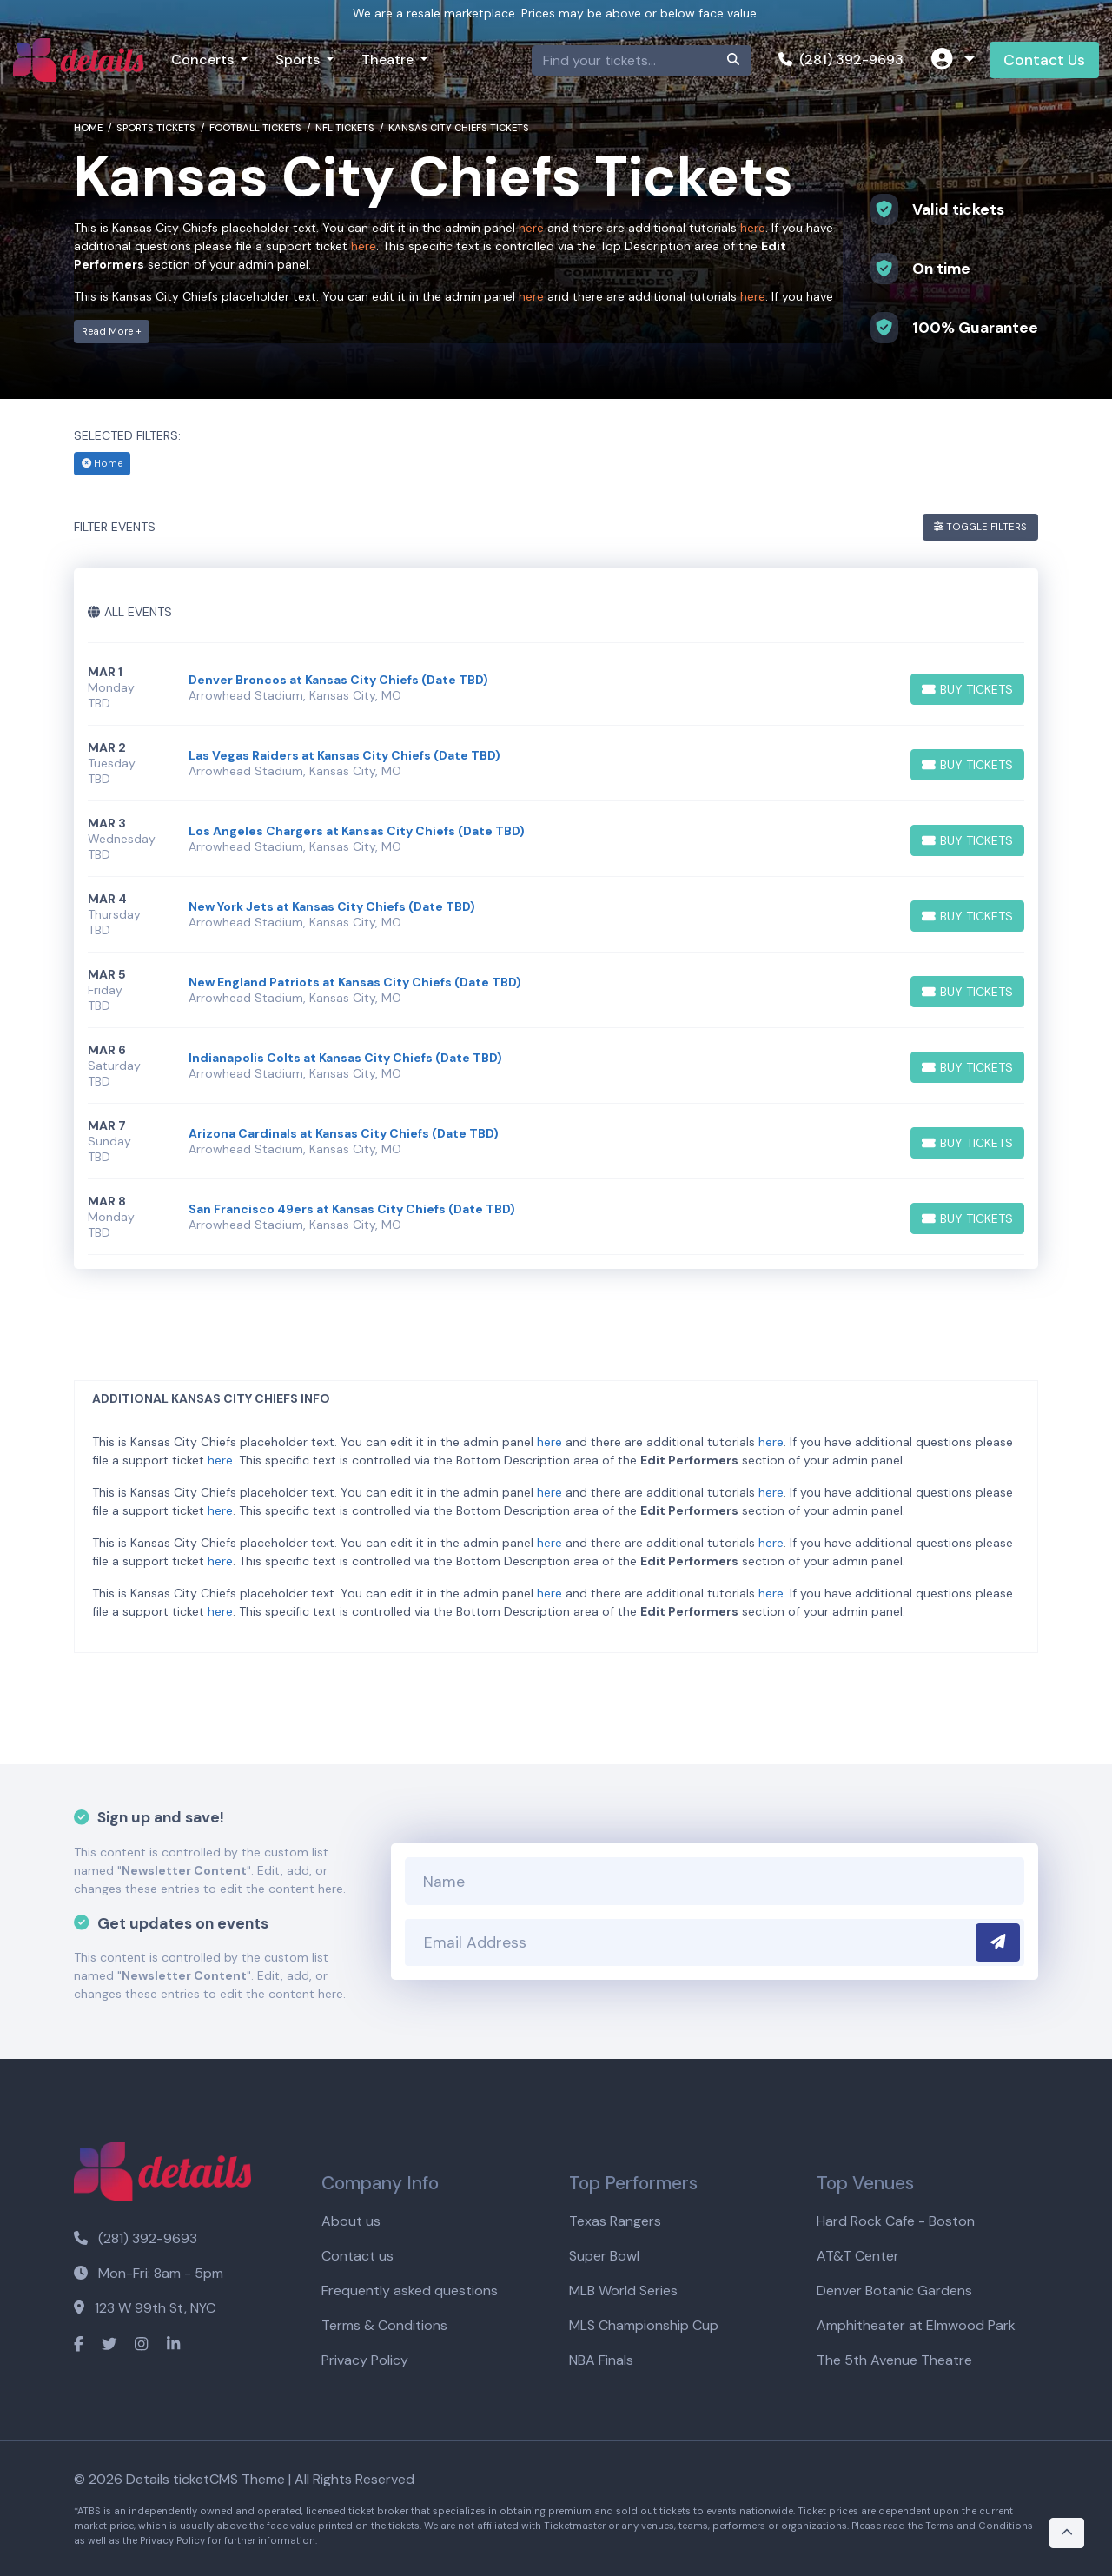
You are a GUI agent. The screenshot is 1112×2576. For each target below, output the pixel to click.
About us (351, 2221)
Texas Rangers (615, 2221)
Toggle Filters (980, 527)
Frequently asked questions (409, 2290)
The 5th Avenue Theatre (894, 2360)
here (531, 228)
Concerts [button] (204, 59)
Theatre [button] (389, 59)
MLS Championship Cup (643, 2325)
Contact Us (1044, 60)
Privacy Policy (364, 2360)
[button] (953, 60)
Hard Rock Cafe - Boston (896, 2221)
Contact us (357, 2256)
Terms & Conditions (384, 2325)
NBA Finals (601, 2360)
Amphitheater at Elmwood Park (916, 2325)
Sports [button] (299, 59)
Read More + (112, 331)
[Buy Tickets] (967, 689)
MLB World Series (623, 2290)
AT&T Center (858, 2256)
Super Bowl (604, 2256)
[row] (556, 688)
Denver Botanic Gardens (894, 2290)
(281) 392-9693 (841, 59)
